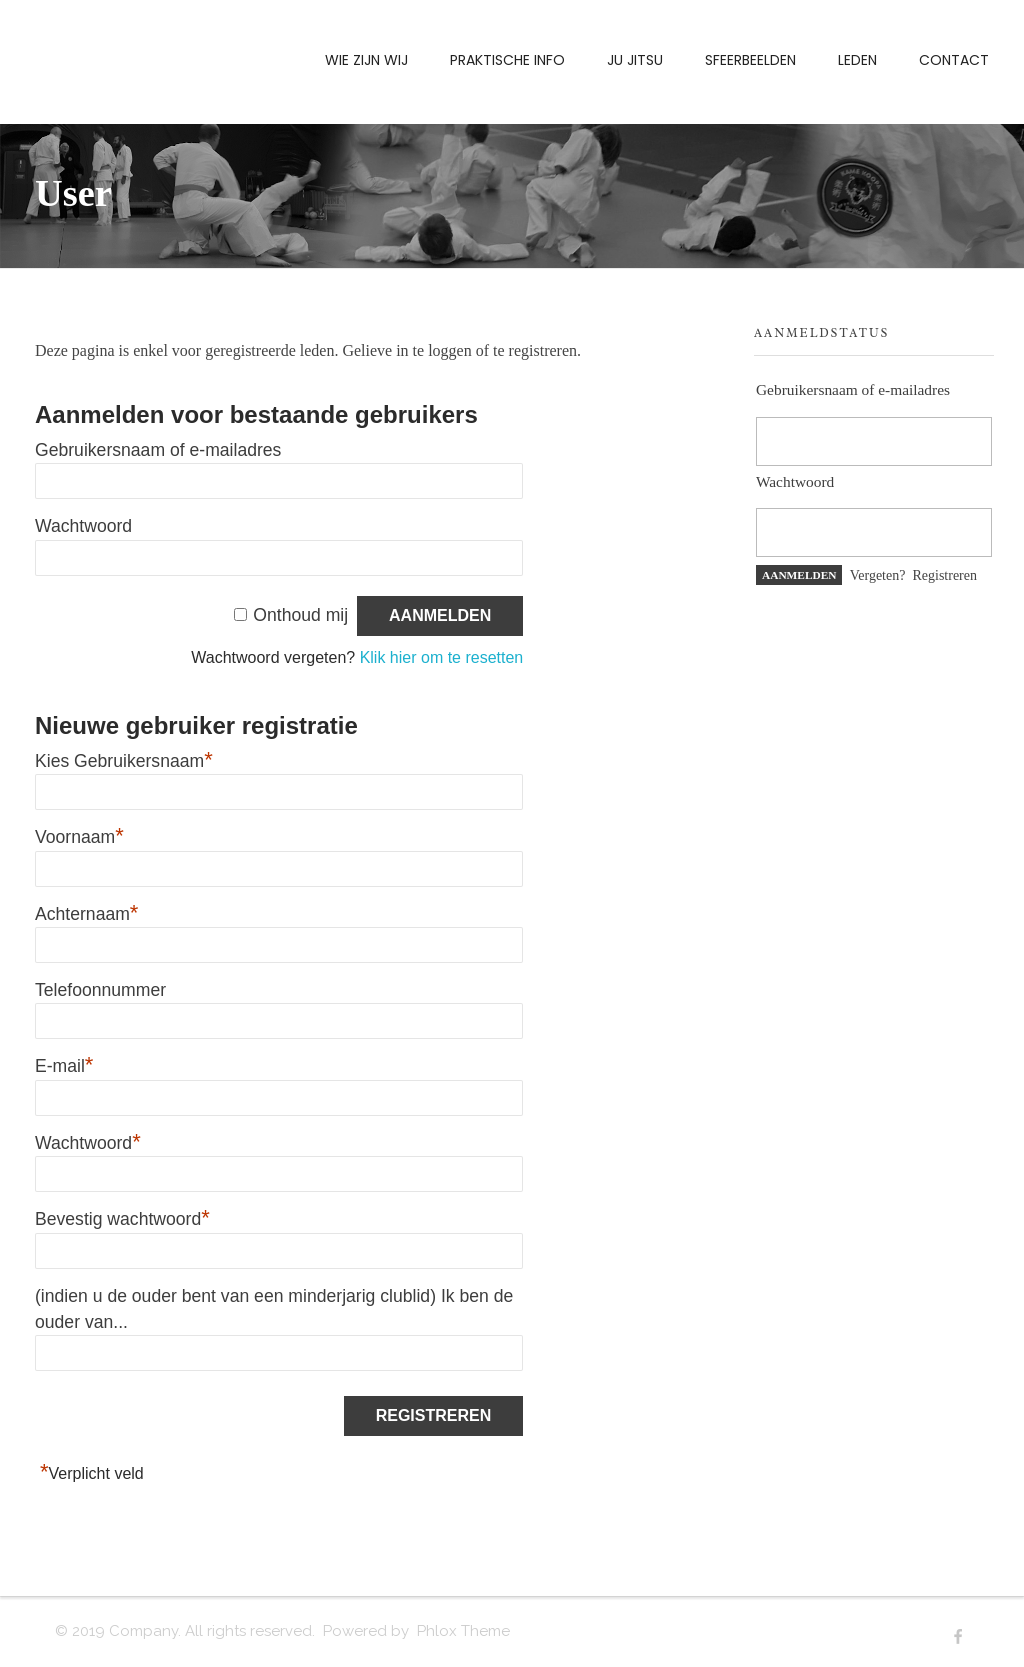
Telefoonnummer (100, 990)
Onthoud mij (300, 615)
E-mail (64, 1066)
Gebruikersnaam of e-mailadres (158, 450)
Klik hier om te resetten (442, 657)
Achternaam (86, 914)
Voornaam (79, 837)
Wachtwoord (83, 526)
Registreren (944, 575)
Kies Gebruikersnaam (124, 761)
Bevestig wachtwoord (122, 1219)
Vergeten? (878, 575)
